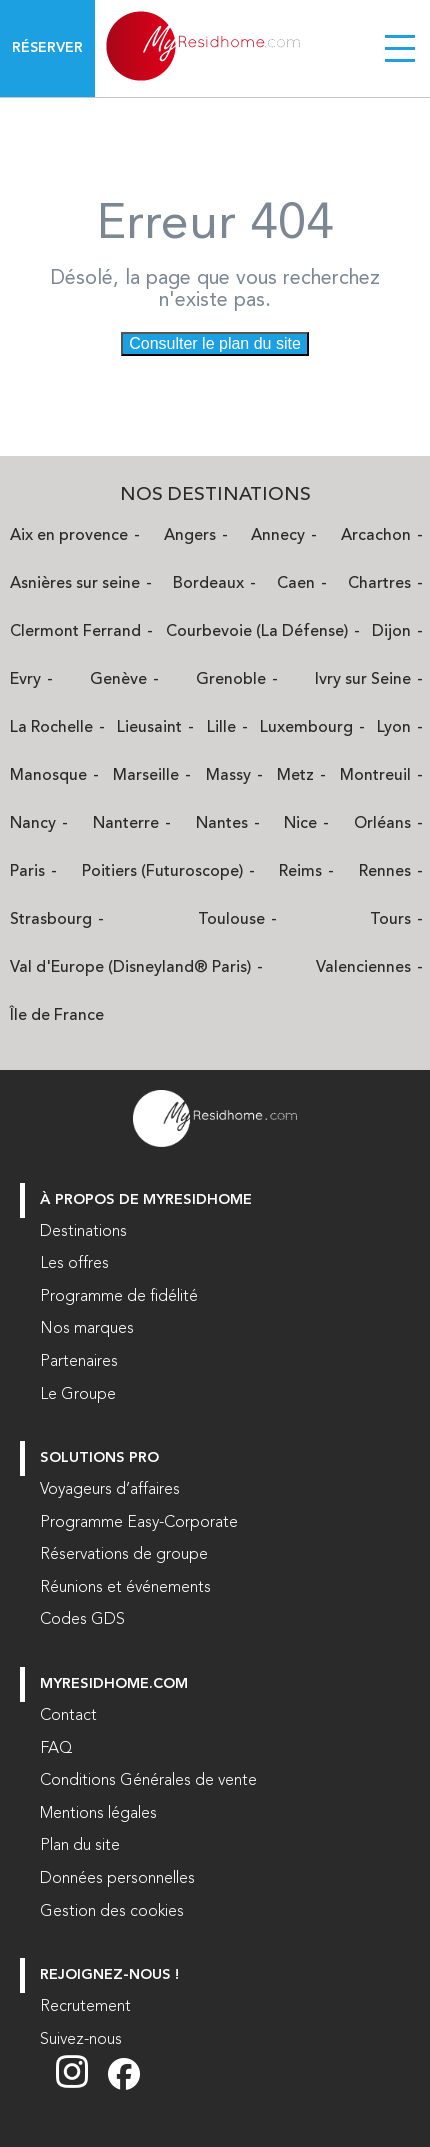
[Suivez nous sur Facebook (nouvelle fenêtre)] (124, 2086)
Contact (68, 1716)
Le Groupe (78, 1395)
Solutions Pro (99, 1458)
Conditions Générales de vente (148, 1781)
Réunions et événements (125, 1588)
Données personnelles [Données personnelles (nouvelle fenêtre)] (117, 1879)
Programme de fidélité (119, 1297)
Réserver (47, 48)
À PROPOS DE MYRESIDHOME (146, 1200)
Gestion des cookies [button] (112, 1912)
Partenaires (79, 1362)
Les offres (74, 1264)
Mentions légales (98, 1814)
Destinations (83, 1232)
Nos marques (87, 1329)
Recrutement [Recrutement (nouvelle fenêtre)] (85, 2007)
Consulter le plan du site (215, 343)
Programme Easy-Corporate (139, 1523)
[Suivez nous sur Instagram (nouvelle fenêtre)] (82, 2086)
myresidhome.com (114, 1684)
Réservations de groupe (124, 1555)
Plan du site (80, 1846)
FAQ (56, 1749)
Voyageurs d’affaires (110, 1490)
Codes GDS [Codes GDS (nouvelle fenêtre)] (82, 1620)
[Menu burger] (400, 48)
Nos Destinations (215, 495)
